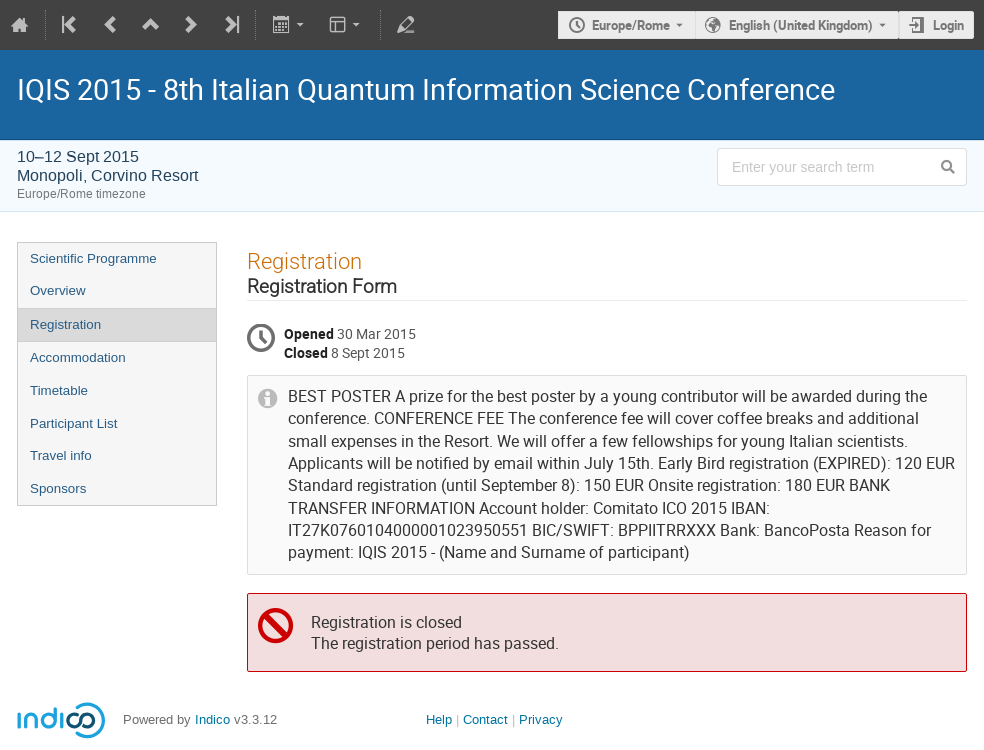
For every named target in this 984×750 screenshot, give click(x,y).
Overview (58, 290)
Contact (485, 719)
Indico (212, 719)
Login (948, 25)
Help (439, 719)
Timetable (59, 390)
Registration (65, 324)
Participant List (73, 423)
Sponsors (58, 488)
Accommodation (78, 357)
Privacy (541, 719)
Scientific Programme (93, 258)
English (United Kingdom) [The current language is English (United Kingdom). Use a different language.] (801, 25)
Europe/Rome (631, 25)
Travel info (61, 455)
